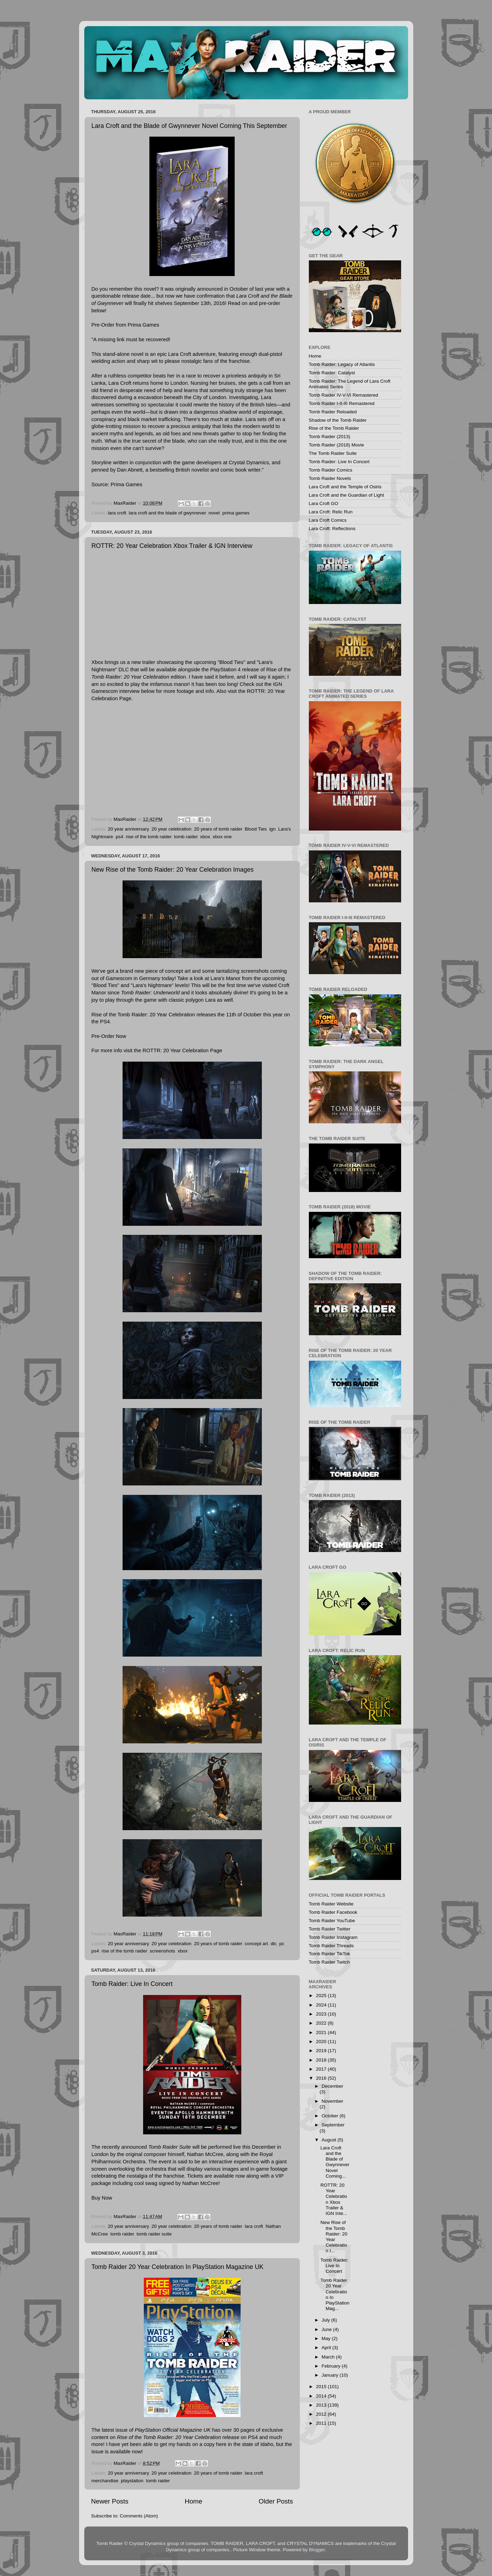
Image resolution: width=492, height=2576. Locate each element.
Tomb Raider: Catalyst (332, 372)
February (332, 2366)
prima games (236, 512)
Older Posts (276, 2501)
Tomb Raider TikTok (329, 1953)
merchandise (105, 2480)
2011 (322, 2423)
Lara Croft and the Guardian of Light (346, 495)
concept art (256, 1943)
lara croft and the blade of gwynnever (167, 512)
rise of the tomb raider (149, 836)
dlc (273, 1943)
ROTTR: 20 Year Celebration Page (182, 1050)
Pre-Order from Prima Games (125, 325)
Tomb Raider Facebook (333, 1912)
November (332, 2101)
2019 (322, 2050)
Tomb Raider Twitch (329, 1962)
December (332, 2086)
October (331, 2115)
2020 (322, 2041)
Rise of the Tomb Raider (334, 428)
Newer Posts (109, 2501)
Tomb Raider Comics (330, 470)
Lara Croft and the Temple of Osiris (345, 486)
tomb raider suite (154, 2234)
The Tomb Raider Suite (333, 453)
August (330, 2139)
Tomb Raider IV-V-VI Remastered (343, 395)
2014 (322, 2396)
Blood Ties (256, 829)
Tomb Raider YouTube (332, 1920)
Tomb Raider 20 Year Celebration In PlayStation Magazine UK (178, 2266)
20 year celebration (171, 829)
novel (214, 512)
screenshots (162, 1951)
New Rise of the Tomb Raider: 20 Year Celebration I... (333, 2236)
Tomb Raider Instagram (333, 1937)
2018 (322, 2060)
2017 (322, 2069)
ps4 (119, 836)
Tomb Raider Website (331, 1903)
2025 (322, 1995)
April (327, 2347)
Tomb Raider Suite (169, 2147)
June (327, 2329)
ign (272, 829)
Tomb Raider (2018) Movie (336, 445)
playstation (132, 2480)
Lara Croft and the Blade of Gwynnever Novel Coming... (334, 2162)
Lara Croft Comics (328, 520)
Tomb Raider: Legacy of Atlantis (342, 364)
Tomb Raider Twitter (330, 1929)
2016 (322, 2078)
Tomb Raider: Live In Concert (132, 1983)
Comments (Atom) (139, 2515)
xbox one (222, 836)
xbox (205, 836)
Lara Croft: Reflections (332, 528)
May (327, 2338)
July (326, 2320)
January (331, 2375)
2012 (322, 2414)
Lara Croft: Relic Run (331, 511)
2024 (322, 2005)
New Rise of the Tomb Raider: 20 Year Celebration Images (173, 869)
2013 (322, 2405)
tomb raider (186, 836)
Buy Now (102, 2198)
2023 (322, 2014)
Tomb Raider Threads (331, 1945)
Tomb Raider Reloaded (333, 411)
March (329, 2357)
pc (281, 1943)
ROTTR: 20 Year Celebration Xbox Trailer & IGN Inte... (333, 2199)
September (333, 2124)
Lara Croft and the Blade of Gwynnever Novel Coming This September (189, 125)
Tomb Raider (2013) (329, 436)
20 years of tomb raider (218, 829)
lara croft (117, 512)
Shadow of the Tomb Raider (338, 420)
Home (193, 2501)
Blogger (317, 2549)
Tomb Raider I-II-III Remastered (342, 403)
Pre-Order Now (109, 1036)
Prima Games (126, 484)
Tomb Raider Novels (330, 478)
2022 (322, 2023)
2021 (322, 2032)
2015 (322, 2386)
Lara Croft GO (323, 503)
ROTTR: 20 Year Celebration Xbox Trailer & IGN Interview (172, 545)
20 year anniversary (128, 829)
